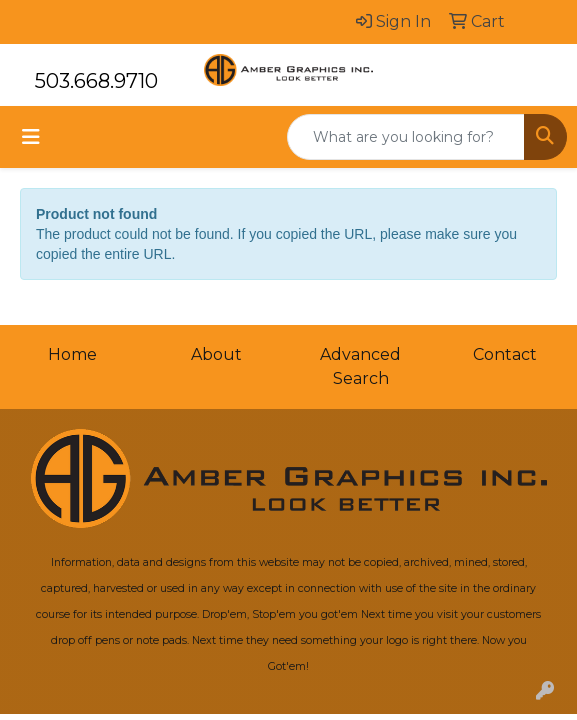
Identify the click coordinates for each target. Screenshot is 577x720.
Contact (505, 354)
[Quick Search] (406, 137)
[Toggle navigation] (31, 137)
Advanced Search (360, 366)
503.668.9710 (96, 81)
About (216, 354)
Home (72, 354)
